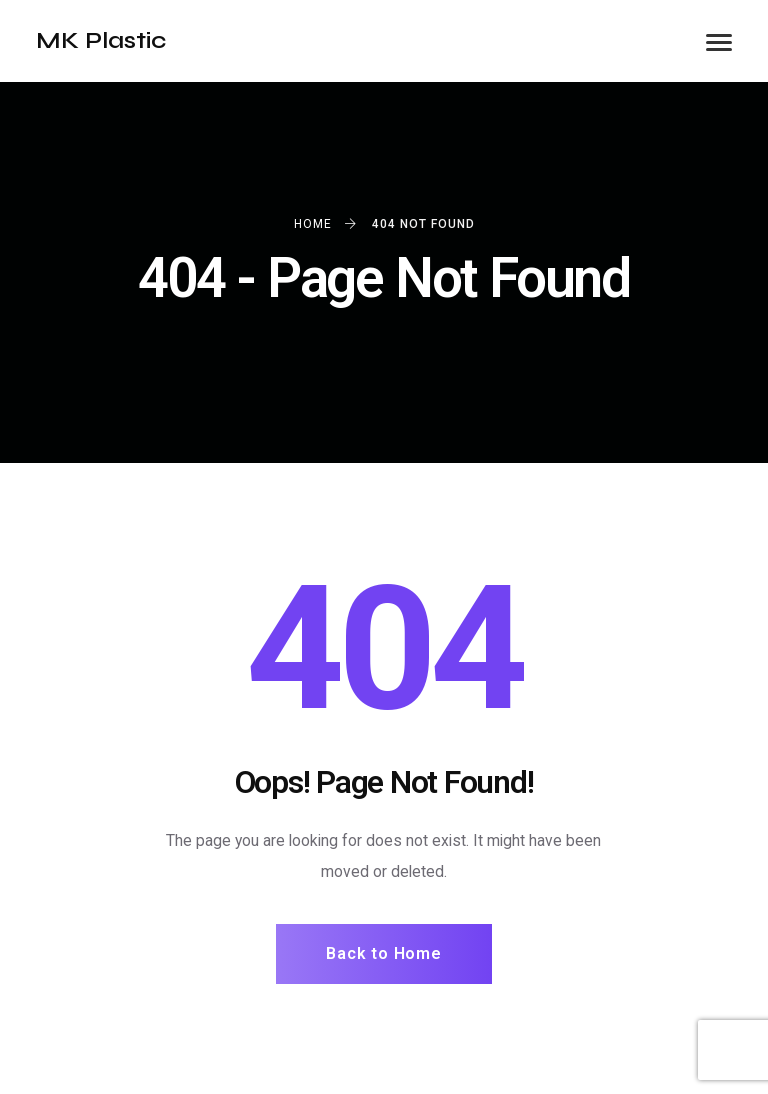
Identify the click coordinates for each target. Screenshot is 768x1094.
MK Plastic (101, 40)
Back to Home (384, 953)
